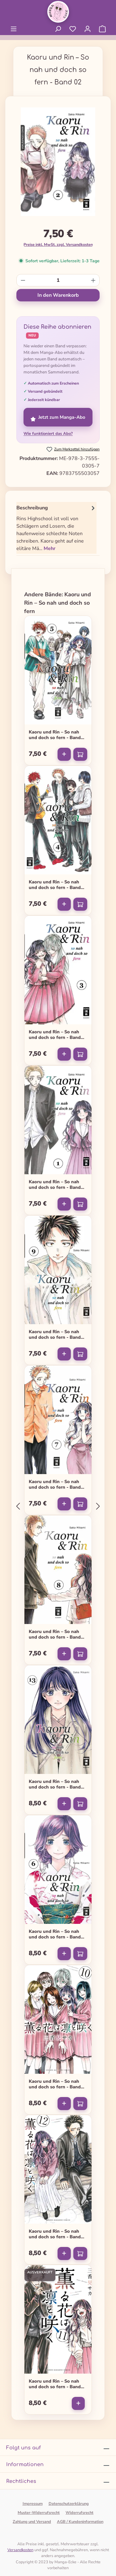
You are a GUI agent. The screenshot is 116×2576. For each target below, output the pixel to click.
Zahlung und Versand (32, 2521)
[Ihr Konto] (87, 29)
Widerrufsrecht (79, 2512)
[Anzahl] (58, 280)
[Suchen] (57, 29)
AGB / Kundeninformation (80, 2521)
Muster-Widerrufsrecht (39, 2512)
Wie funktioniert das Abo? (48, 433)
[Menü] (13, 29)
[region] (58, 164)
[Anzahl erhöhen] (93, 280)
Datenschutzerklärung (69, 2503)
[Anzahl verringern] (23, 280)
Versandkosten (20, 2550)
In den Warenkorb (58, 295)
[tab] (56, 528)
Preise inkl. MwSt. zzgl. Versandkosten (58, 244)
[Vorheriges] (18, 1506)
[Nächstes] (98, 1506)
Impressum (33, 2503)
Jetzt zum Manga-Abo (58, 417)
